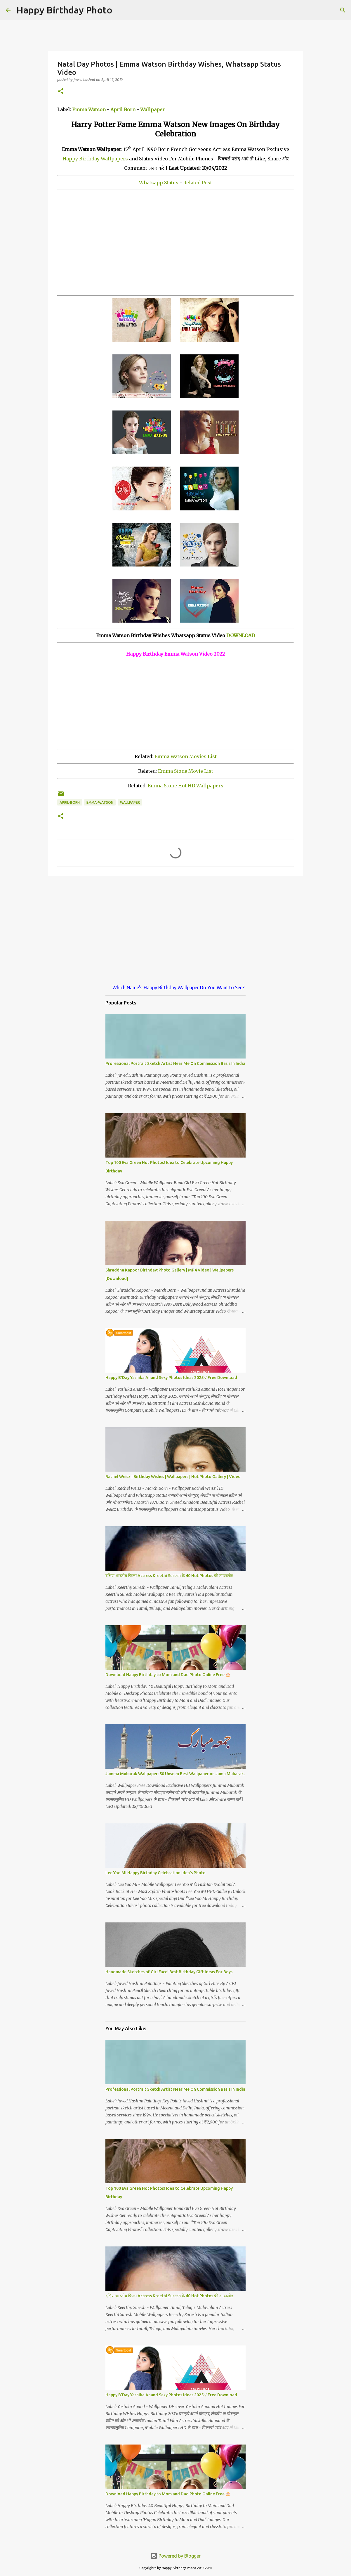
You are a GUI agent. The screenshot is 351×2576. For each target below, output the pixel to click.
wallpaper (130, 802)
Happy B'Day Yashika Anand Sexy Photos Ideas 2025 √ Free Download (171, 1377)
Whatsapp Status (158, 183)
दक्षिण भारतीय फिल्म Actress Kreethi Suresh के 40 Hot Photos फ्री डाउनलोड (169, 1575)
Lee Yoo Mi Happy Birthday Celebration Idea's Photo (155, 1872)
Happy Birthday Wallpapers (95, 159)
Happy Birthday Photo (64, 10)
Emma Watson (89, 109)
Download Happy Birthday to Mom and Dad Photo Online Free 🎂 (167, 1674)
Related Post (197, 183)
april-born (70, 802)
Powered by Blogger (175, 2555)
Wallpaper (152, 109)
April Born (122, 109)
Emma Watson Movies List (185, 756)
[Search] (120, 10)
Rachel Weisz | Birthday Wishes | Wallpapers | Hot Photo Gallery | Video (173, 1476)
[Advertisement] (175, 243)
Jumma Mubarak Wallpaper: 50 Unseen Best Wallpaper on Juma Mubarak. (175, 1773)
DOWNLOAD (240, 635)
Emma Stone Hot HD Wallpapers (185, 786)
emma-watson (99, 802)
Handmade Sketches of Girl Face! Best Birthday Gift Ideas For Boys (168, 1971)
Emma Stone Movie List (185, 771)
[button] (60, 92)
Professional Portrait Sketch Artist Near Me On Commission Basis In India (175, 1063)
